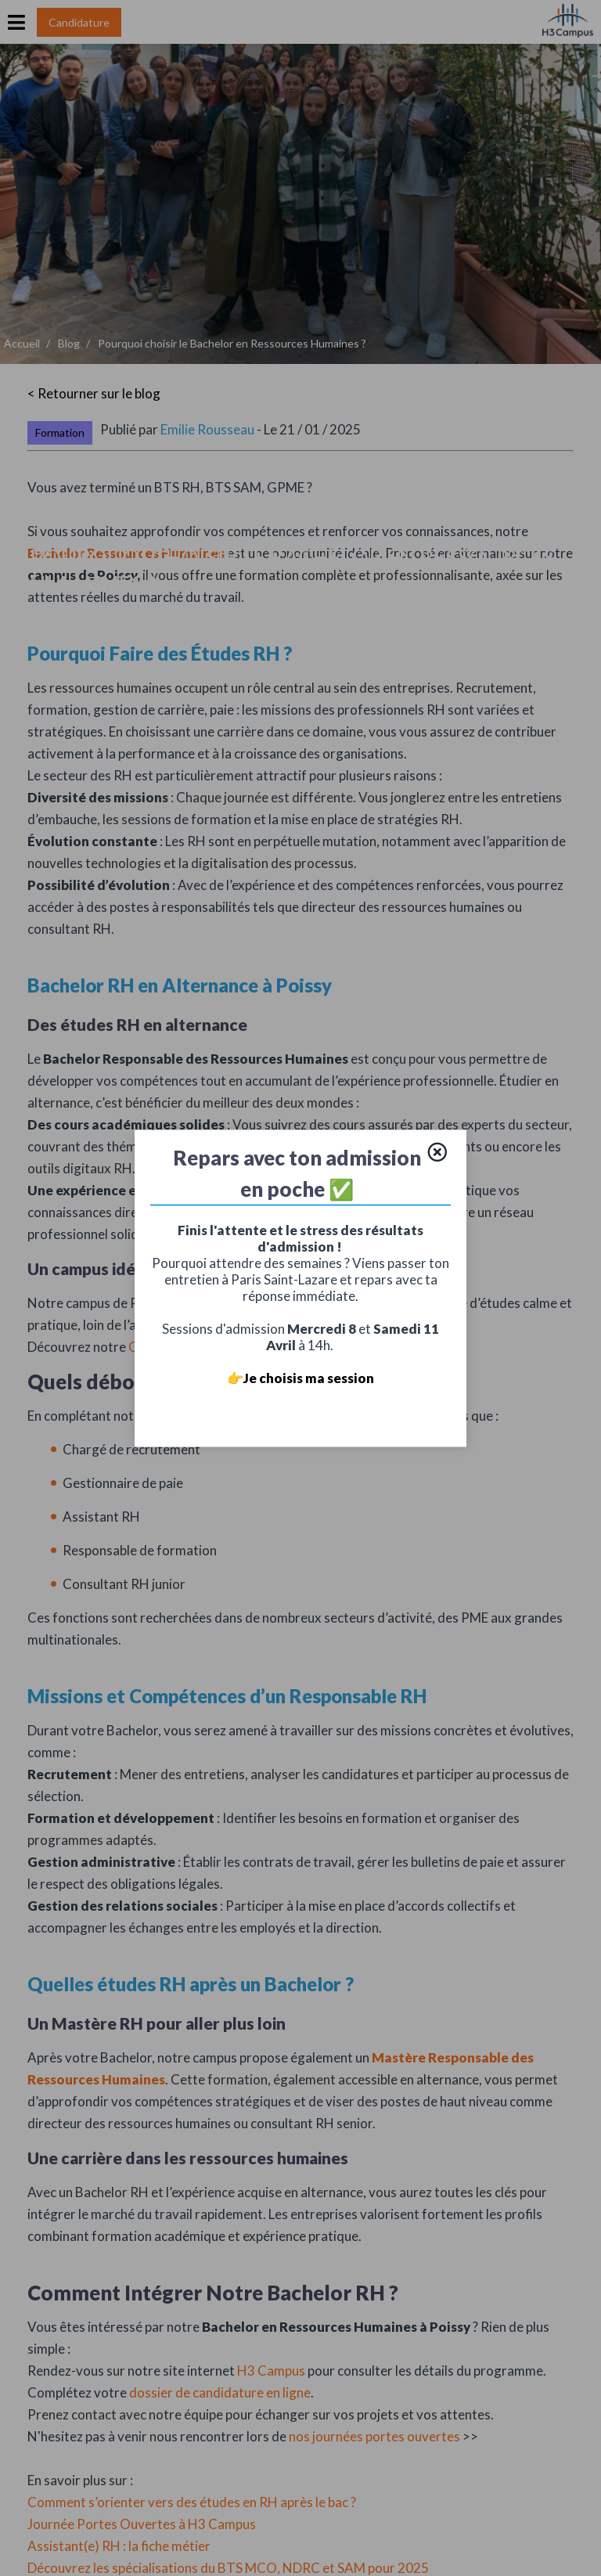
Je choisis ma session (308, 1377)
